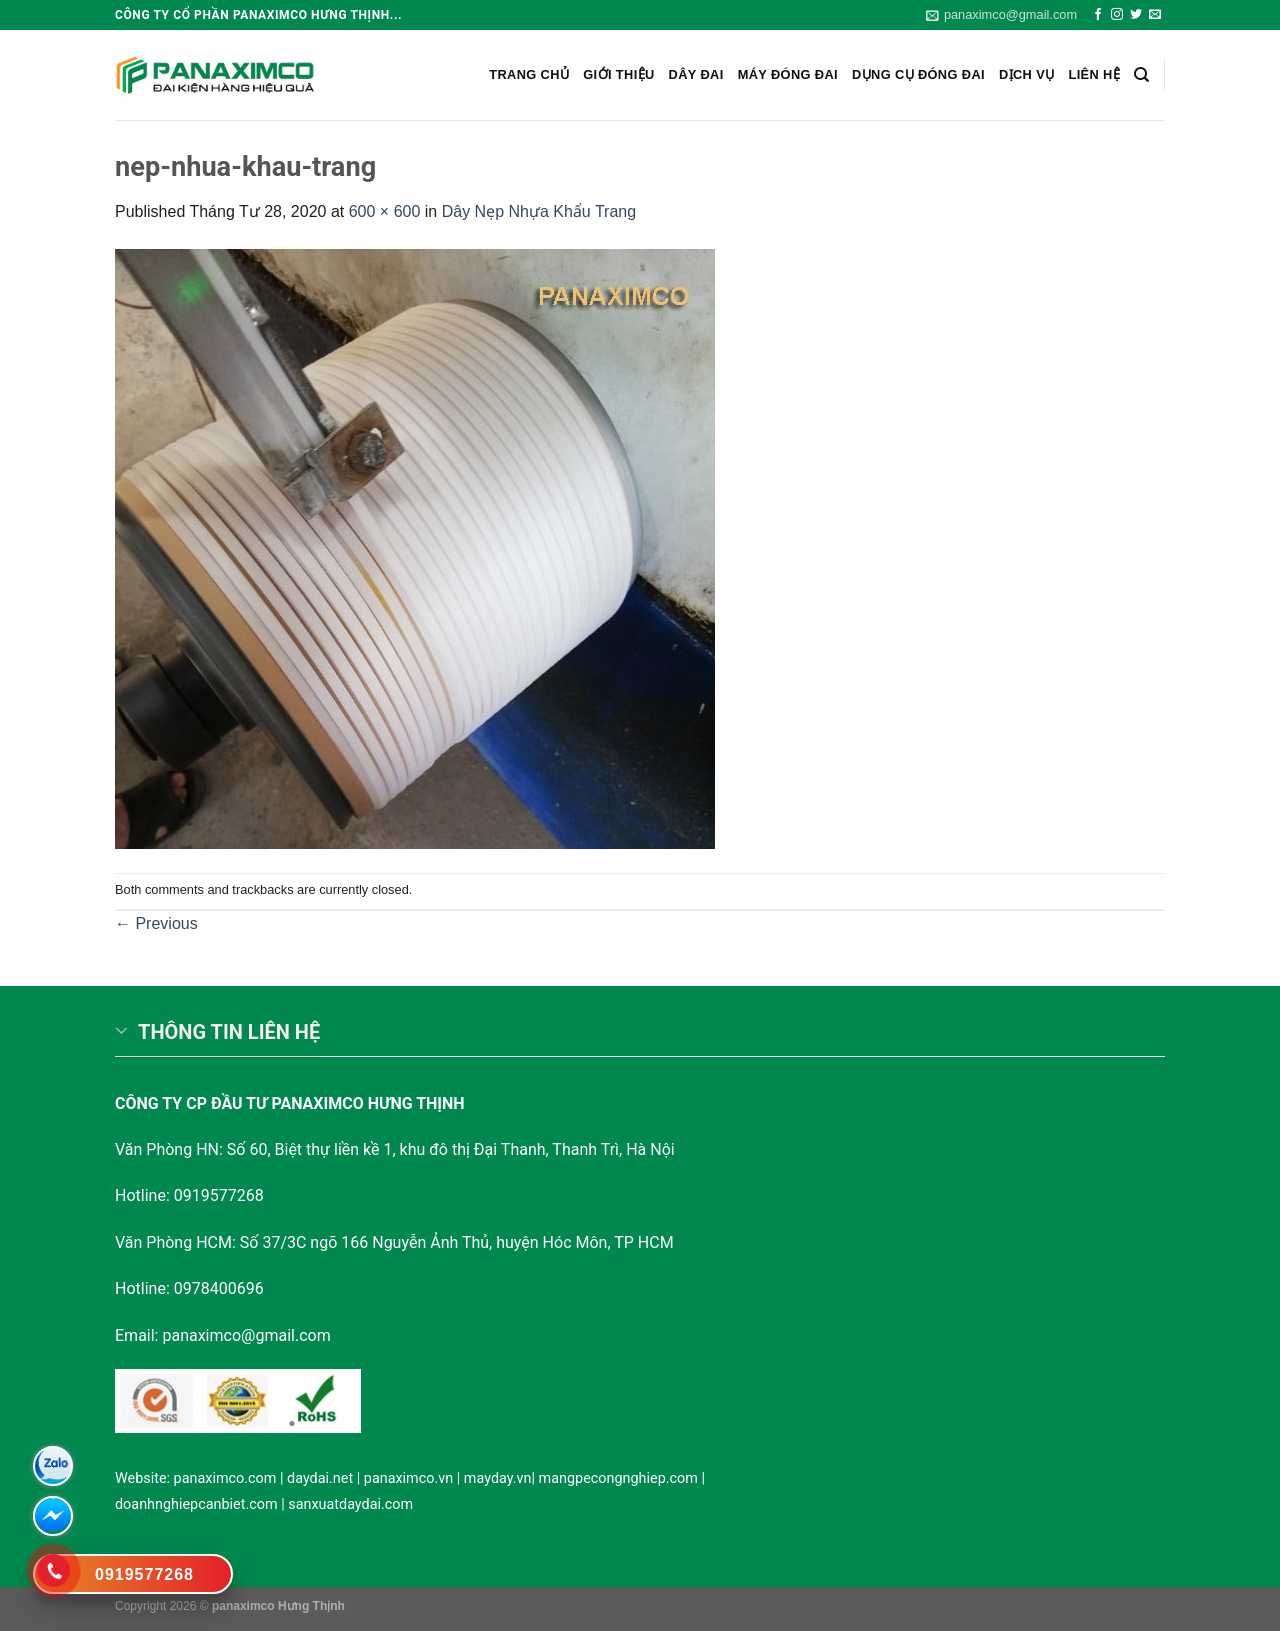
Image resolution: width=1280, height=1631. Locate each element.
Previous (156, 923)
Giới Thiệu (618, 74)
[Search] (1141, 75)
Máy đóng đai (788, 74)
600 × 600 (385, 211)
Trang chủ (529, 74)
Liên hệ (1094, 74)
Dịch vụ (1027, 74)
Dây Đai (696, 74)
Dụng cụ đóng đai (918, 74)
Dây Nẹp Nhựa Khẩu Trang (539, 211)
